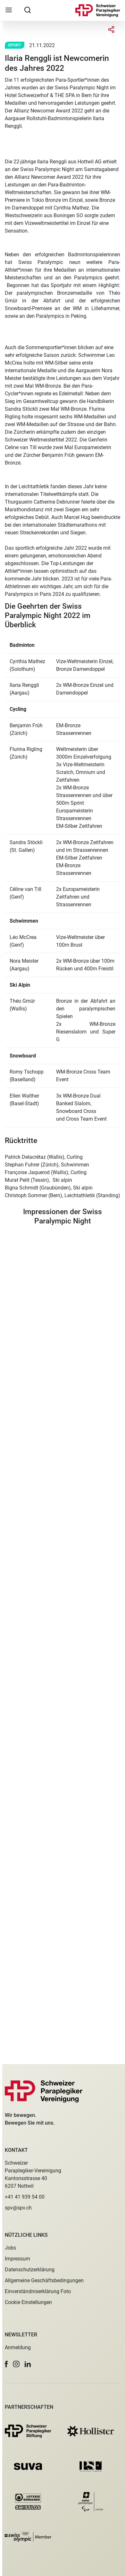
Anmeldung (18, 2347)
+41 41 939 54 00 (25, 2197)
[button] (6, 2364)
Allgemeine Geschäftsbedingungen (44, 2280)
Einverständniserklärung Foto (38, 2291)
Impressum (17, 2259)
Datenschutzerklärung (29, 2270)
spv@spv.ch (18, 2208)
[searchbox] (27, 9)
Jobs (10, 2248)
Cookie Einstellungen (28, 2302)
